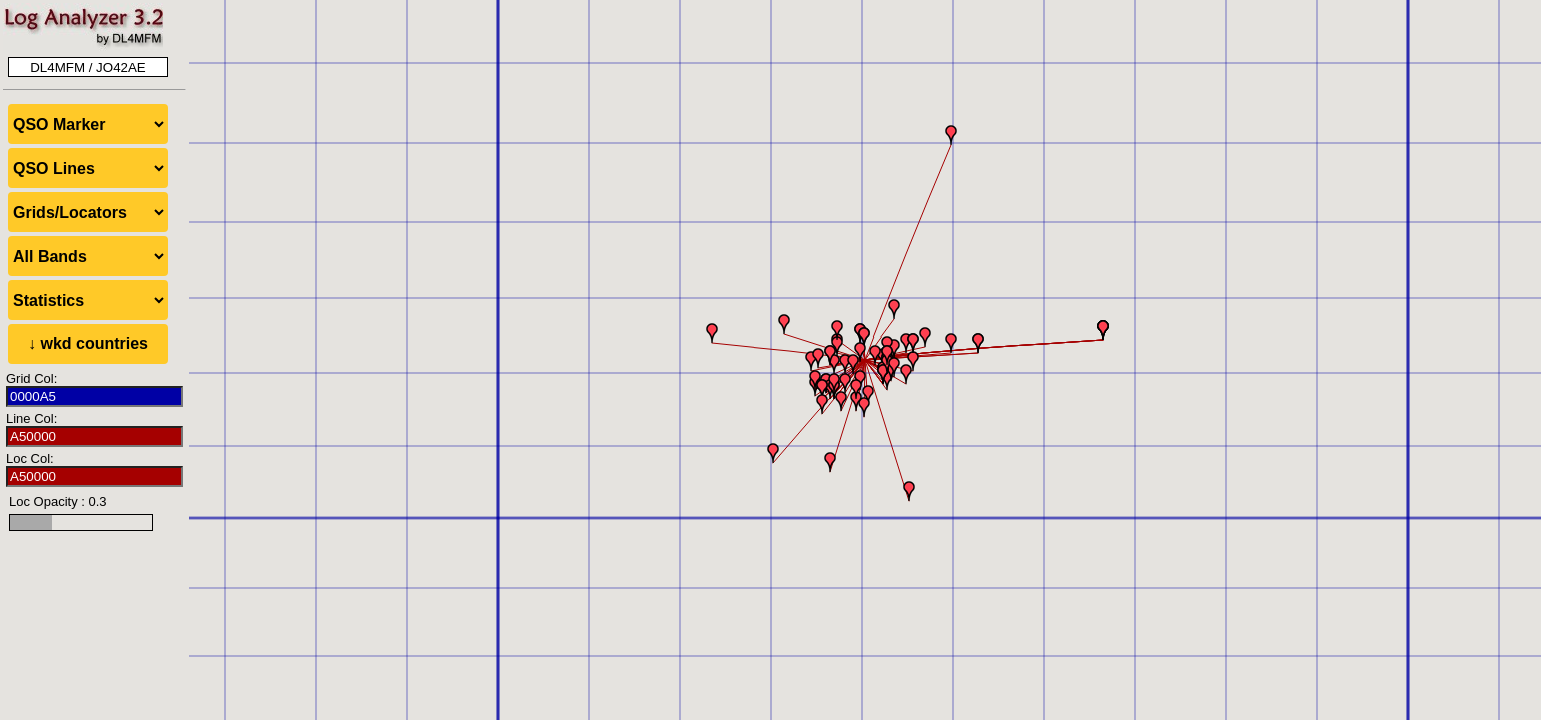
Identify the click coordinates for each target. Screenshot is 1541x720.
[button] (868, 395)
